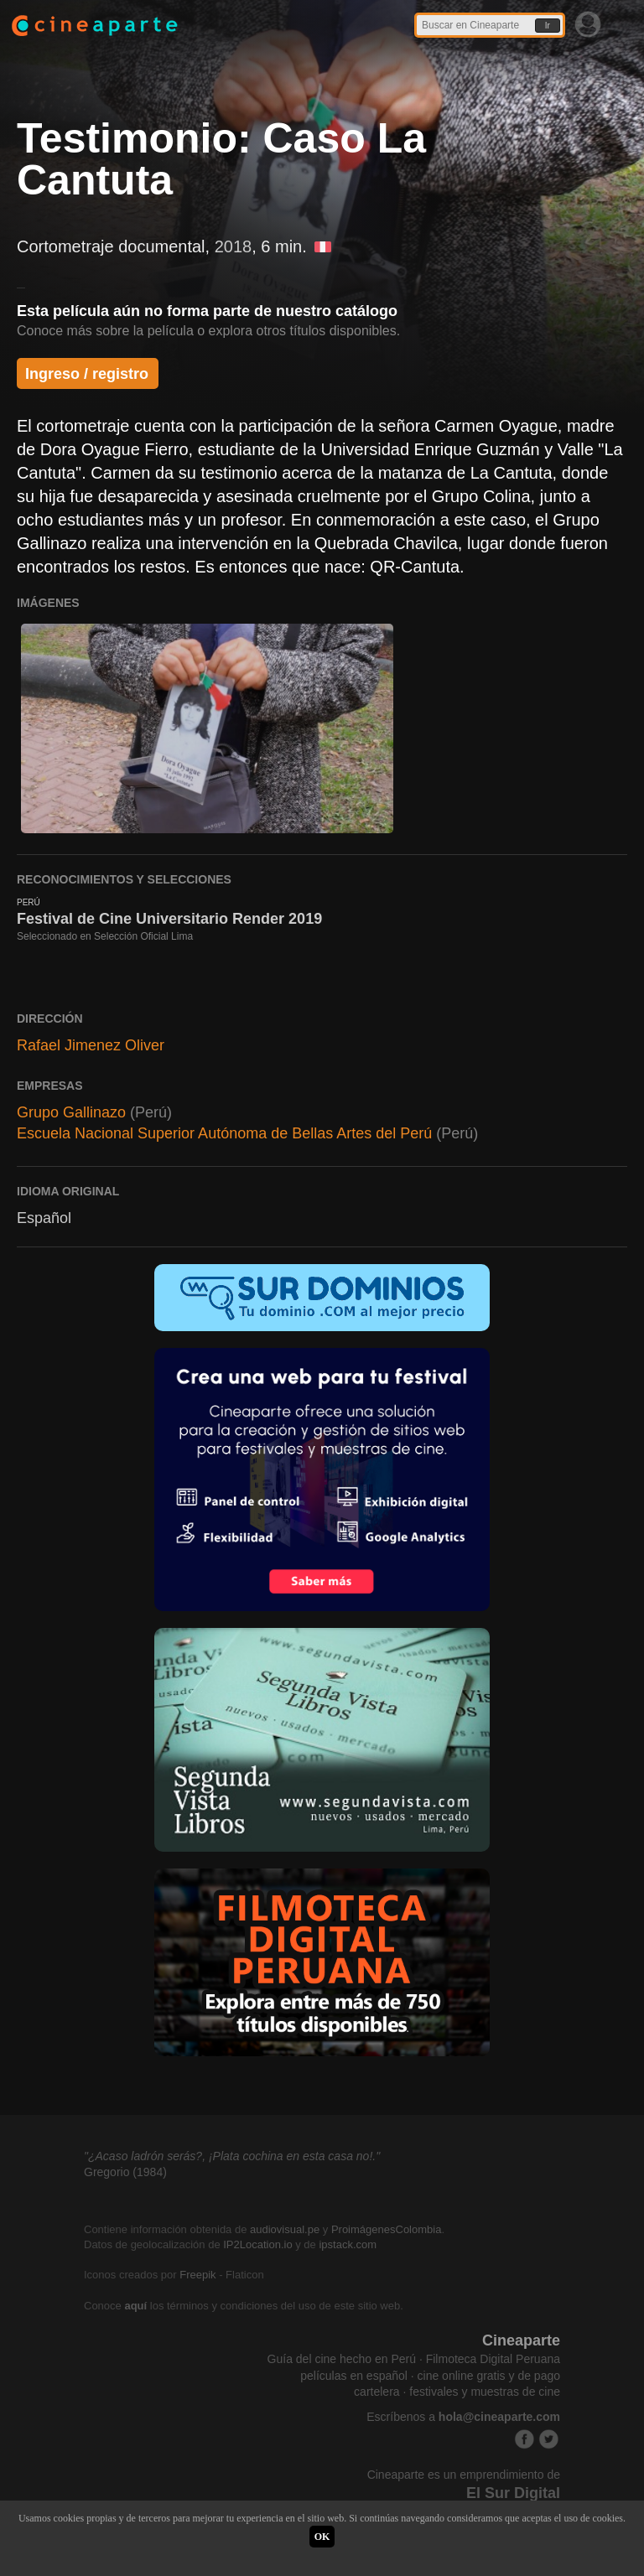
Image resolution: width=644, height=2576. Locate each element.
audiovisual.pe (284, 2229)
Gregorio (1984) (125, 2172)
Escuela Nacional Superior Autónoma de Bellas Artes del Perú (224, 1133)
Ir (547, 25)
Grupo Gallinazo (71, 1112)
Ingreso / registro (86, 373)
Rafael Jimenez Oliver (90, 1045)
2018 (233, 246)
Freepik (197, 2274)
